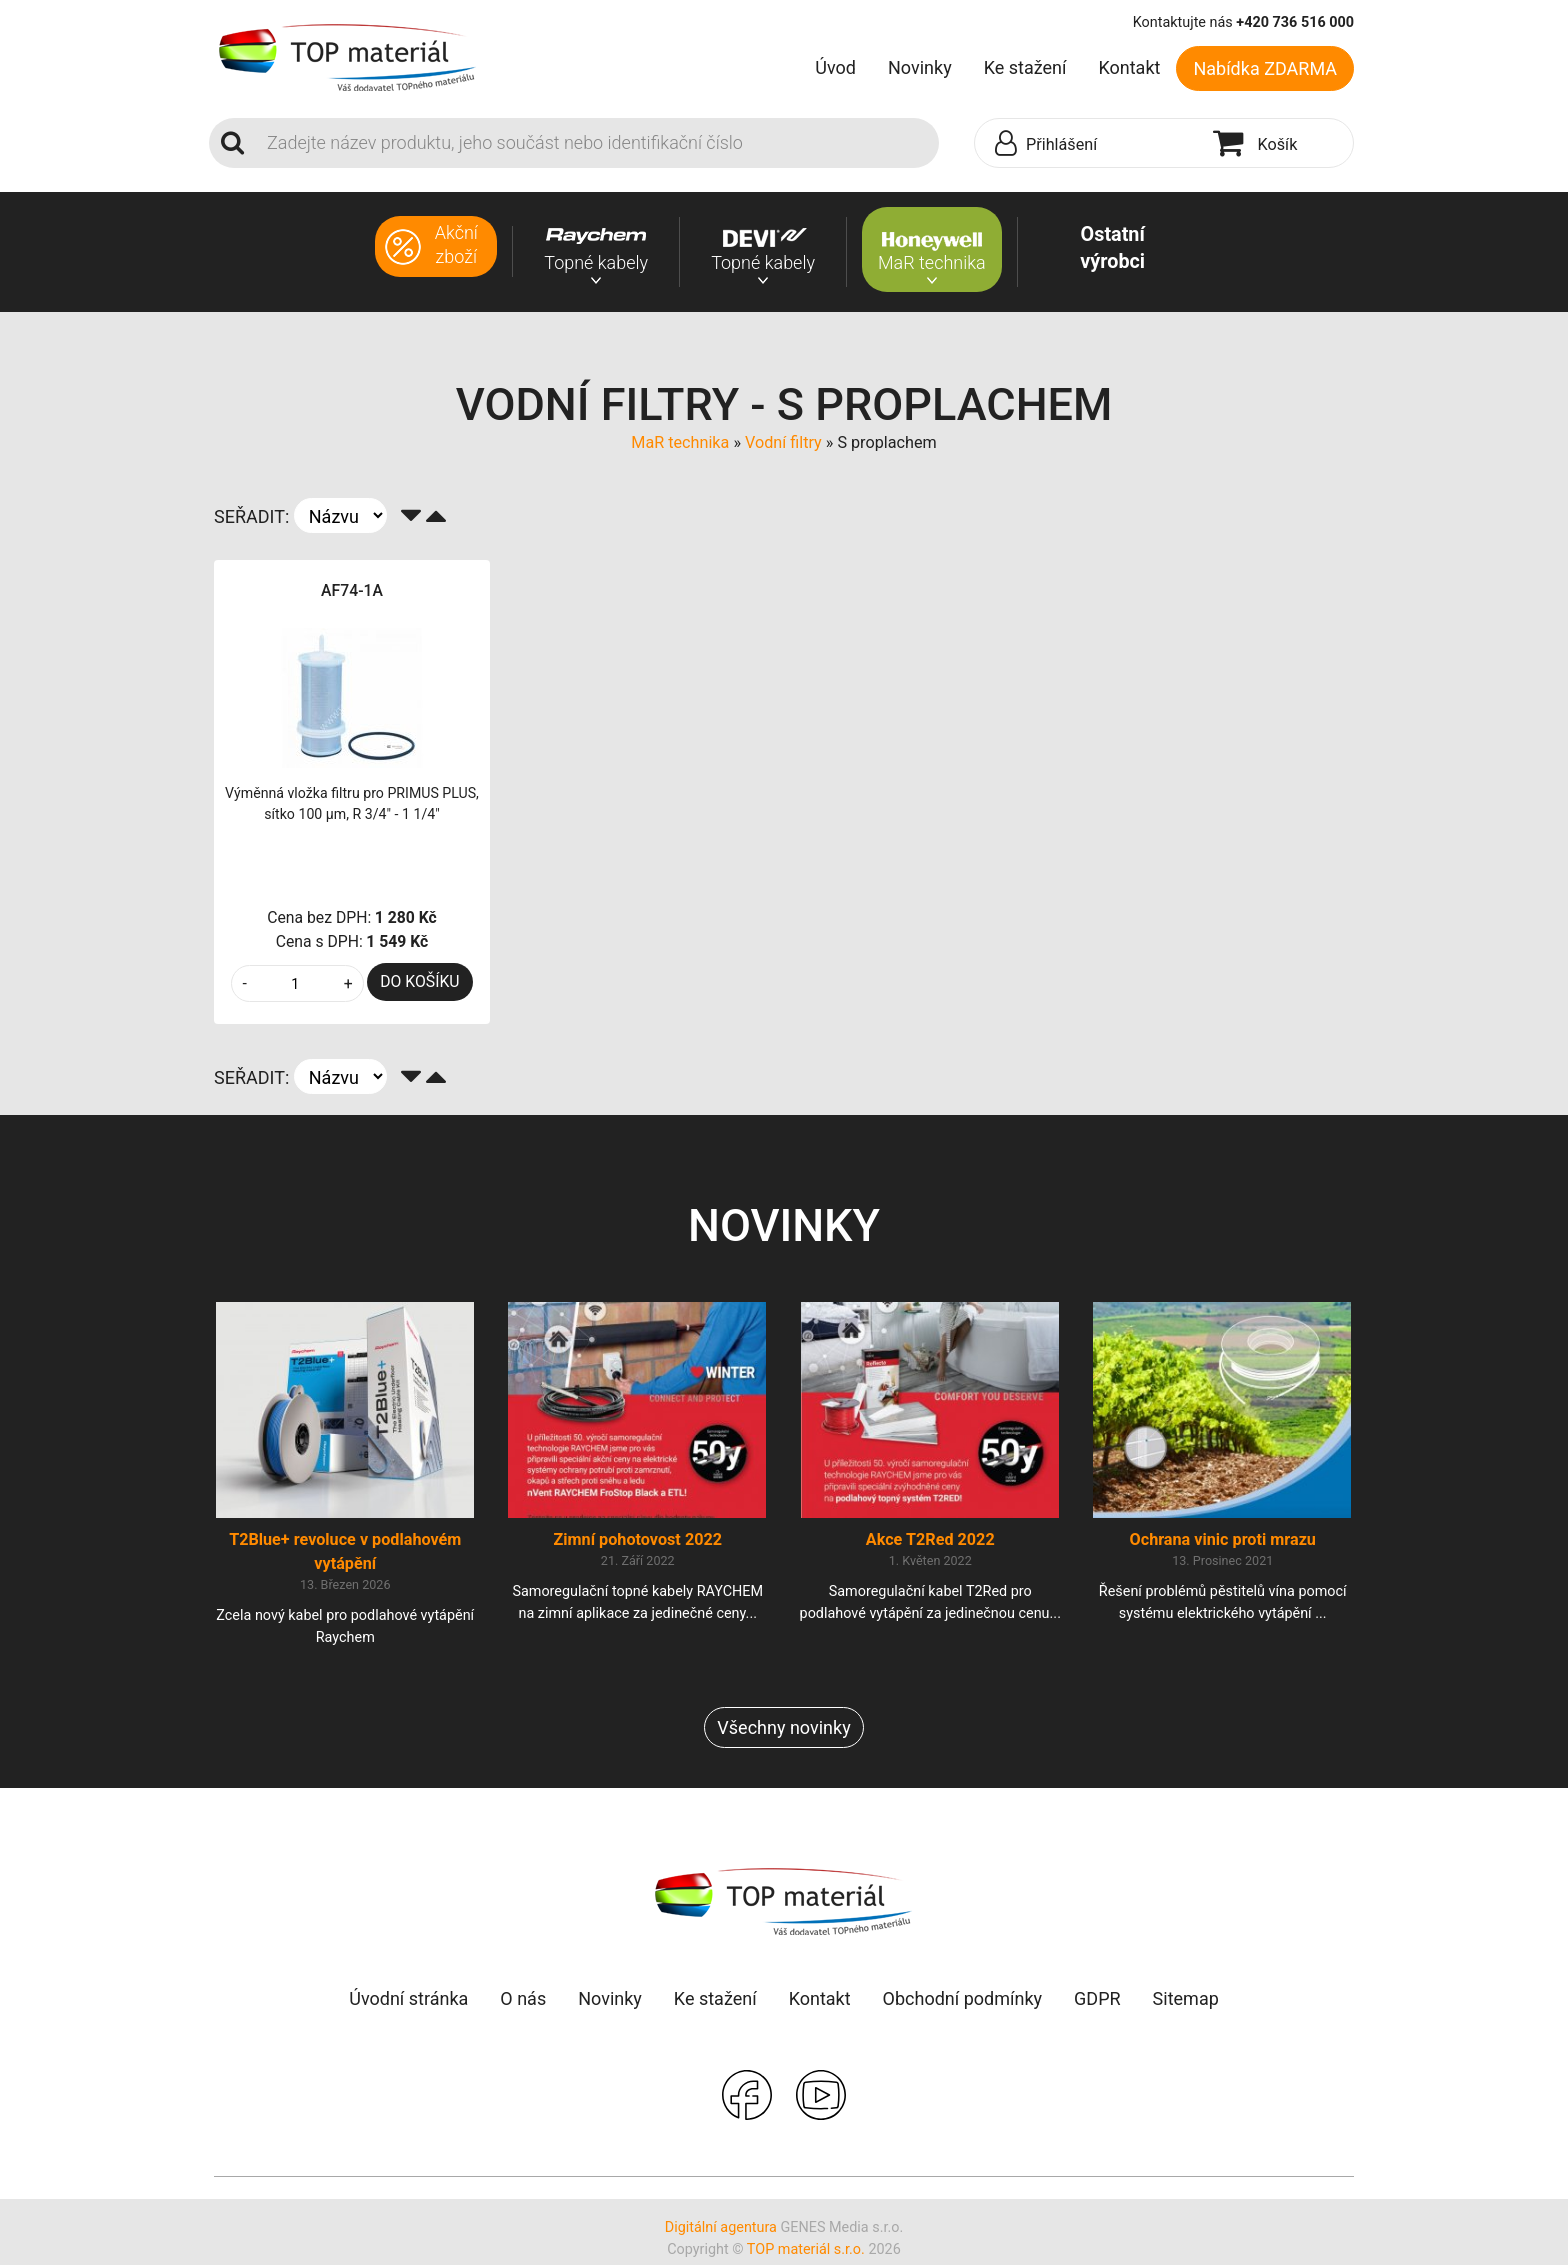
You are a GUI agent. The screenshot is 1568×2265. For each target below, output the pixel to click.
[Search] (597, 143)
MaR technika (680, 442)
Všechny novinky (783, 1731)
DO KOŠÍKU (419, 981)
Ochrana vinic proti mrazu (1223, 1543)
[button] (1089, 144)
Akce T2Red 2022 (930, 1543)
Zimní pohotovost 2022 (637, 1543)
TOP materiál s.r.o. (806, 2253)
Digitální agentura (721, 2231)
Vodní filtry (783, 442)
